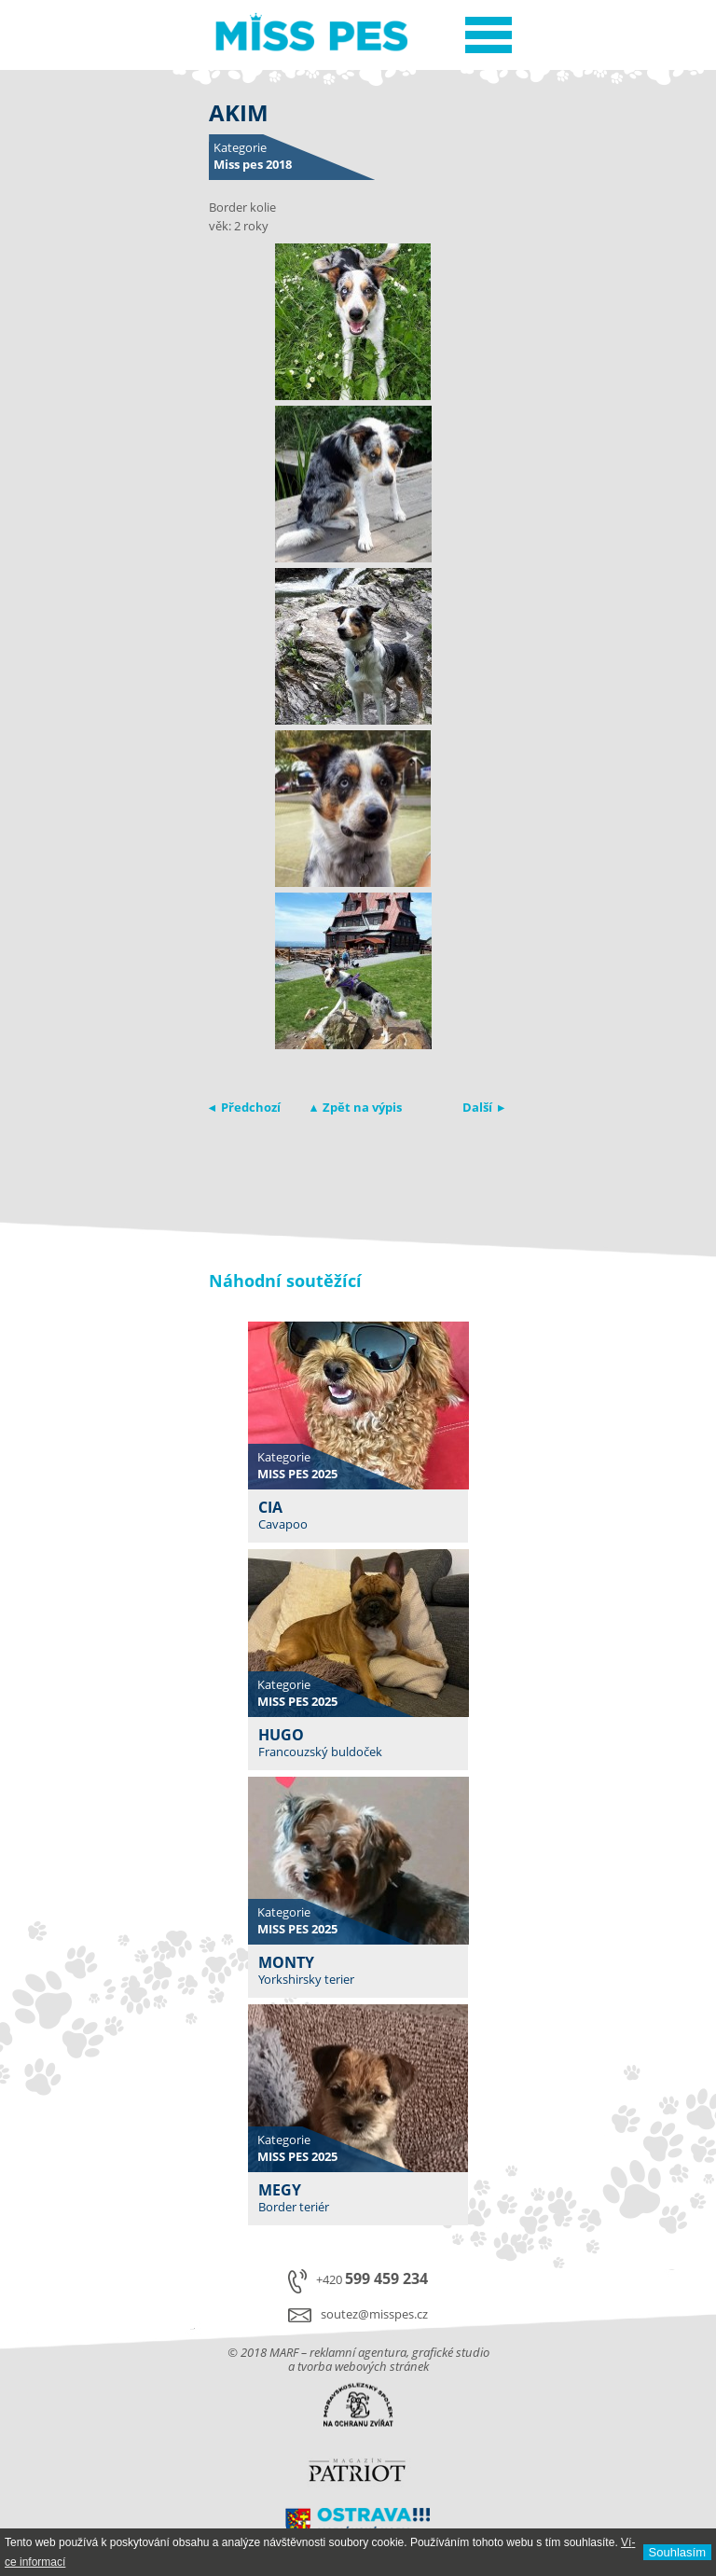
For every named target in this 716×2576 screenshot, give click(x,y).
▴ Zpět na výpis (356, 1107)
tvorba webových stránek (363, 2366)
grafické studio (450, 2352)
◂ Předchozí (245, 1107)
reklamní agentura (358, 2352)
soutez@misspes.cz (374, 2314)
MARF (283, 2352)
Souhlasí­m (677, 2552)
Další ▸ (483, 1107)
